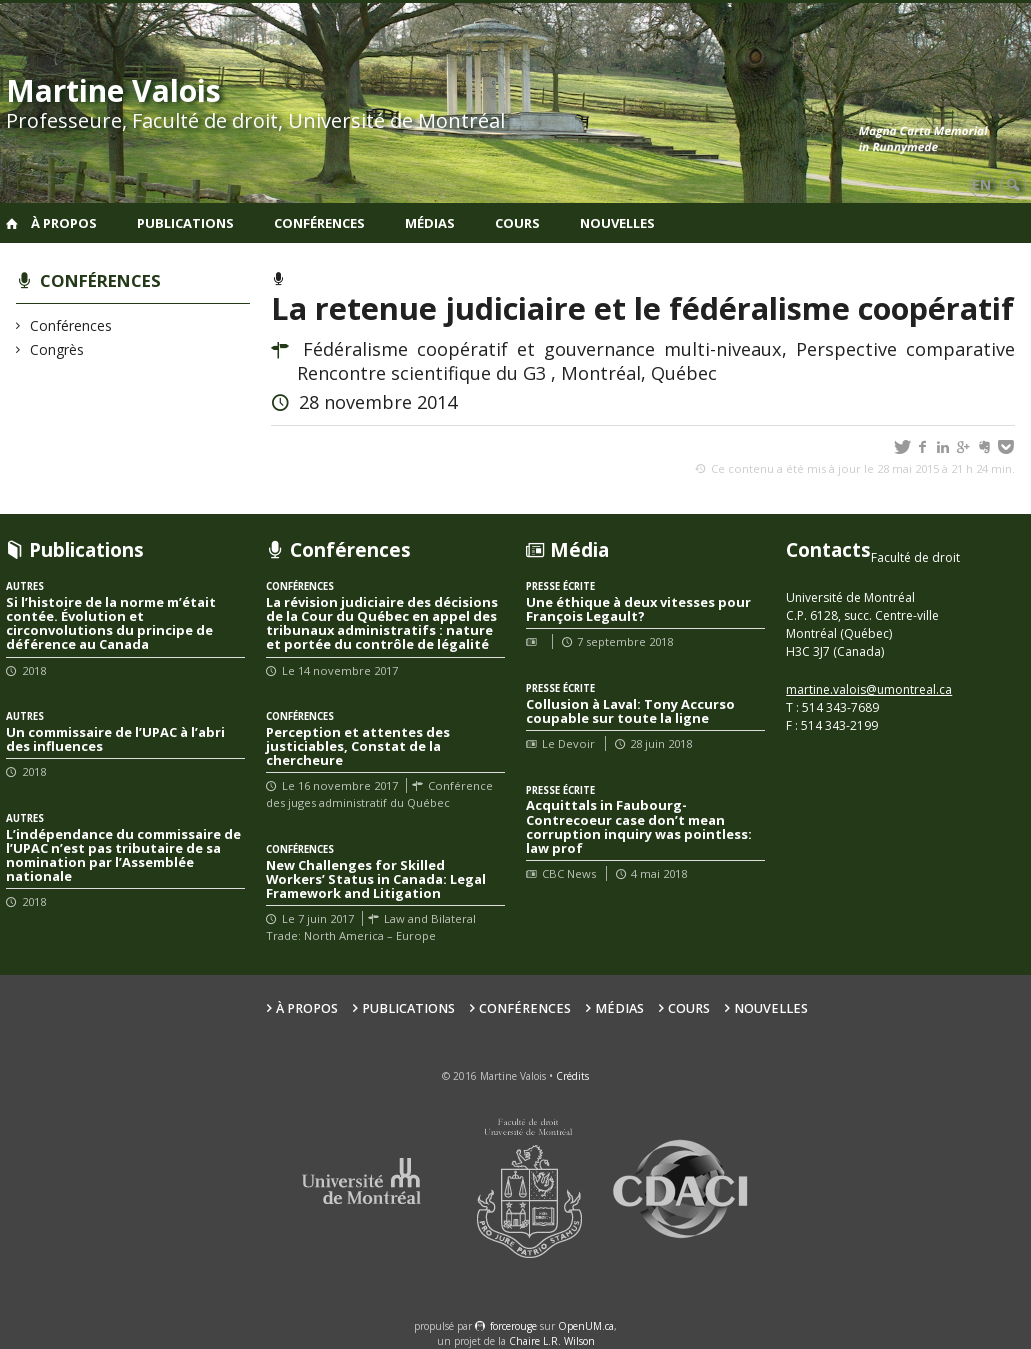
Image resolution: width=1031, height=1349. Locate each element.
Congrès (57, 349)
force (513, 1326)
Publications (185, 223)
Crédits (572, 1076)
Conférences (319, 223)
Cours (517, 223)
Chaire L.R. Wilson (552, 1341)
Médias (430, 223)
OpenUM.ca (586, 1326)
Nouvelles (617, 223)
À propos (64, 223)
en (981, 184)
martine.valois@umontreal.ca (869, 689)
